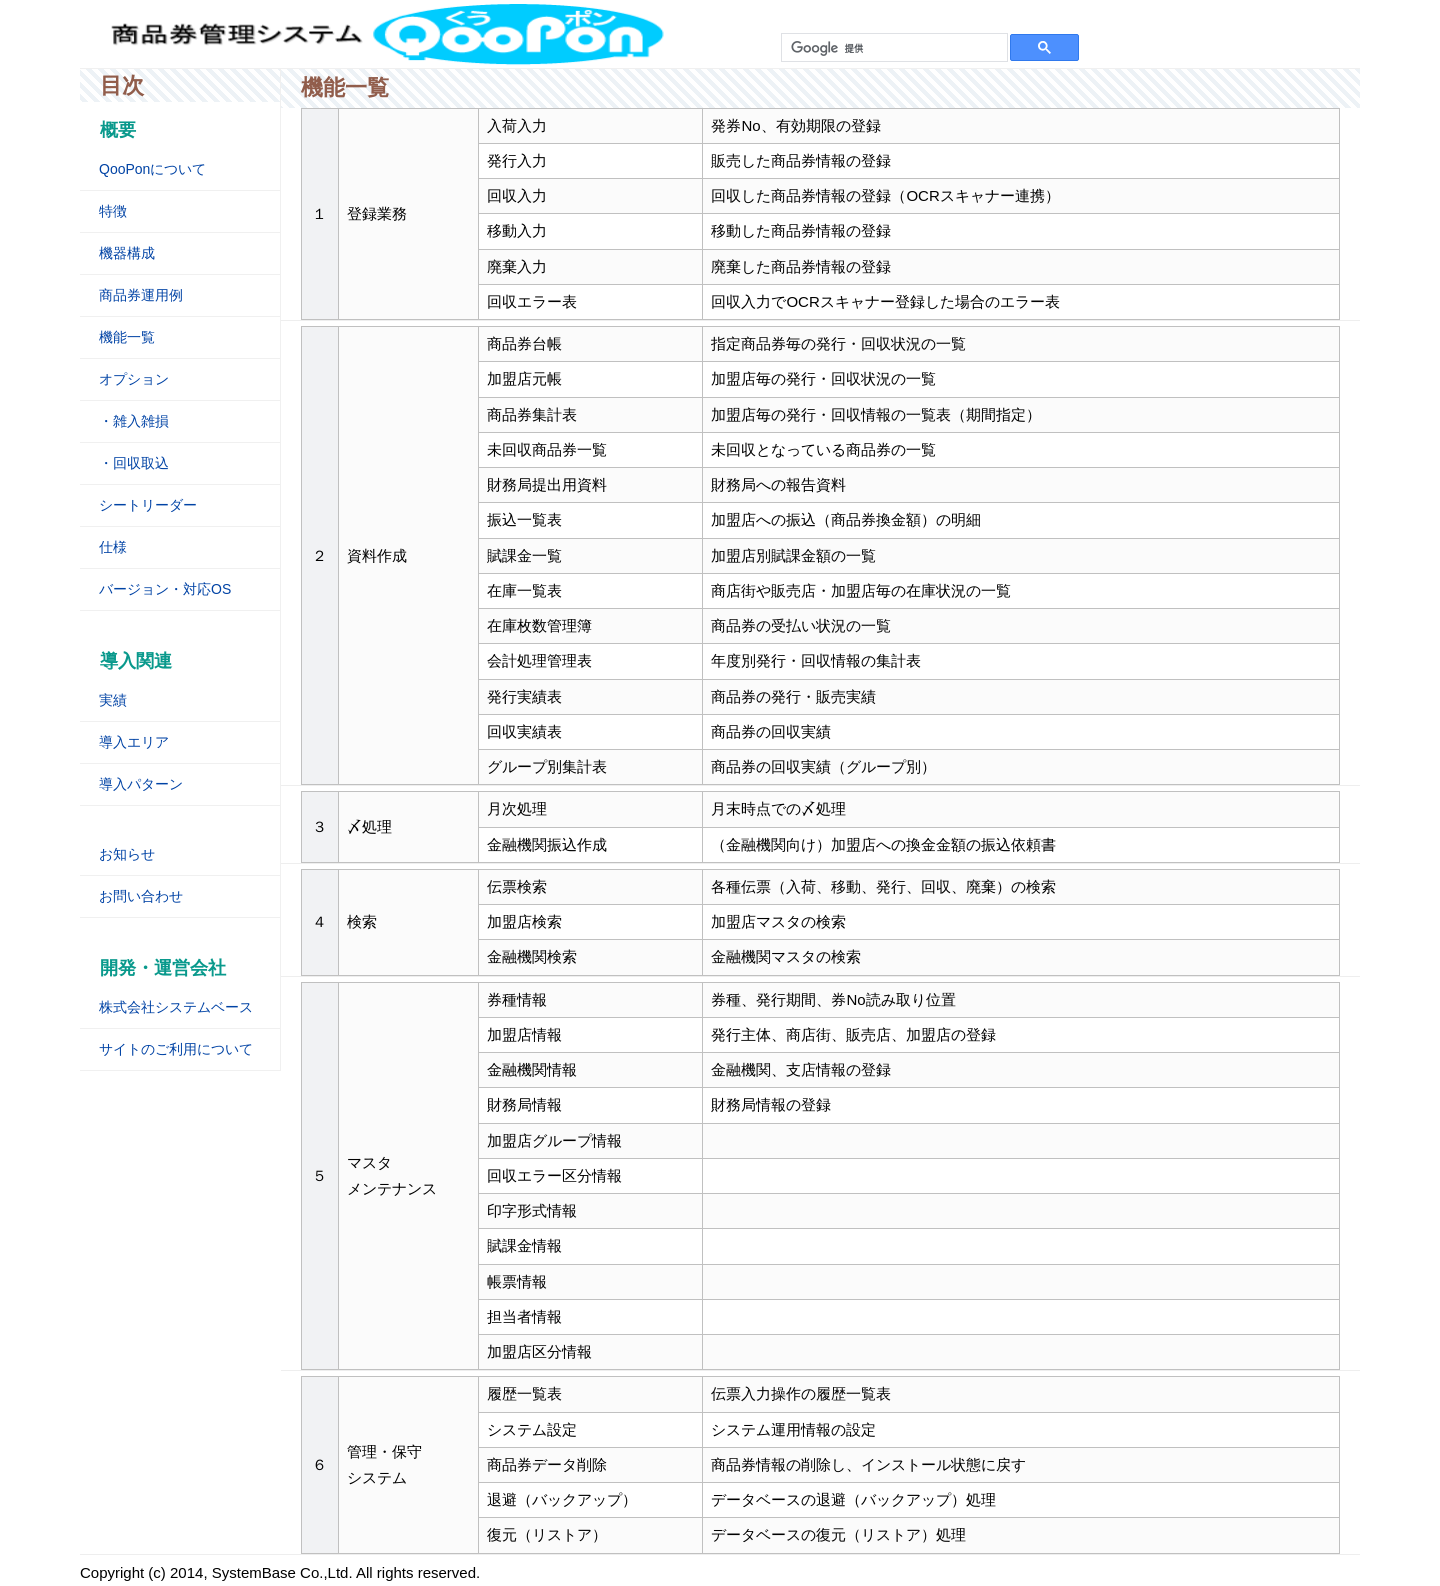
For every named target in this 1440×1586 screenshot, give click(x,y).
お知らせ (127, 854)
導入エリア (134, 742)
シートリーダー (148, 505)
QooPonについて (152, 169)
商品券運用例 (141, 295)
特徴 (113, 211)
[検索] (892, 48)
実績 (113, 700)
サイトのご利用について (176, 1049)
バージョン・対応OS (165, 589)
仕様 (113, 547)
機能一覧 (127, 337)
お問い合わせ (141, 896)
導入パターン (141, 784)
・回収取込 (134, 463)
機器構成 (127, 253)
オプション (134, 379)
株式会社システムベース (176, 1007)
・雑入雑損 (134, 421)
